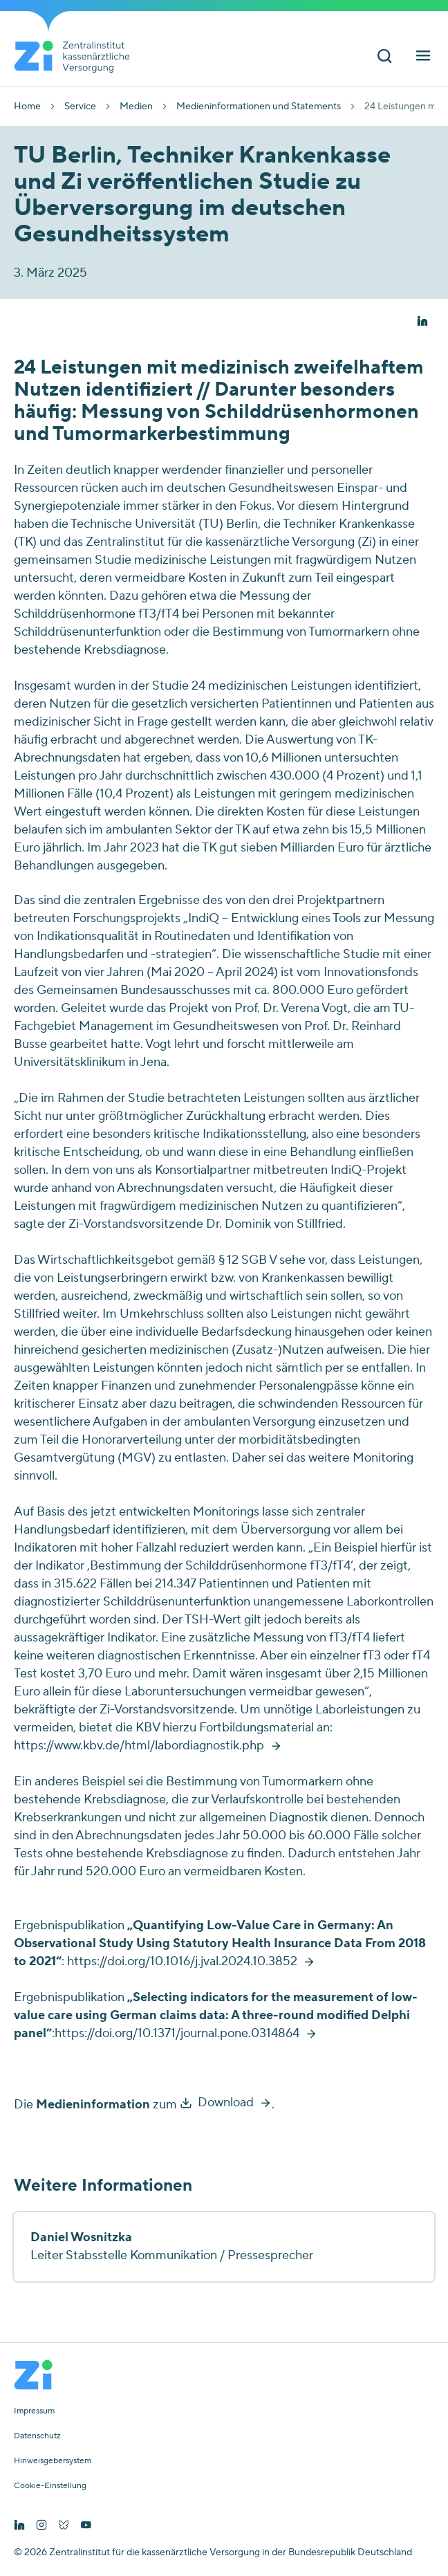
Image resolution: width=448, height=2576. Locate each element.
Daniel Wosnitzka (81, 2237)
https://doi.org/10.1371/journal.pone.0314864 (177, 2033)
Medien (136, 106)
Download (226, 2102)
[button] (422, 322)
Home (27, 106)
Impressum (34, 2411)
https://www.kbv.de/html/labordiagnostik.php (139, 1746)
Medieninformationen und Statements (258, 106)
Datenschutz (37, 2436)
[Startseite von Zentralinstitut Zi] (77, 57)
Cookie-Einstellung (50, 2486)
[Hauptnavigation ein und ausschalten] (423, 58)
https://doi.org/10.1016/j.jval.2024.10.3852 (182, 1961)
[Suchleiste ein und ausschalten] (384, 58)
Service (80, 106)
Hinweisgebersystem (52, 2461)
